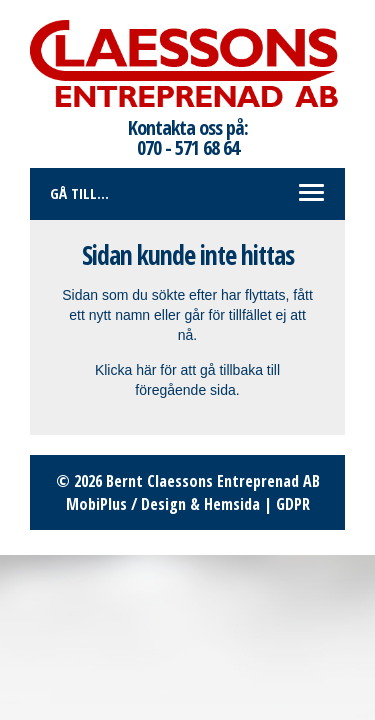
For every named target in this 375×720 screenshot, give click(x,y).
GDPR (293, 504)
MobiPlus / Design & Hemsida (163, 504)
